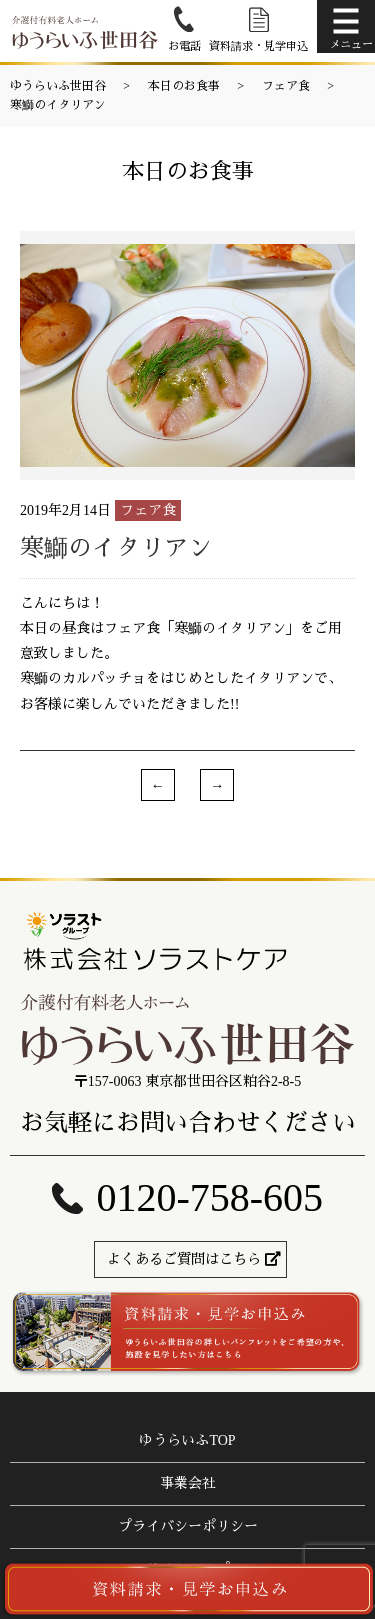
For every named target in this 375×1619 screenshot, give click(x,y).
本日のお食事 (184, 86)
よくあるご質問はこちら (184, 1259)
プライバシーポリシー (188, 1526)
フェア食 (286, 86)
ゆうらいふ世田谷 (58, 86)
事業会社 (188, 1483)
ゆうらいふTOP (187, 1440)
